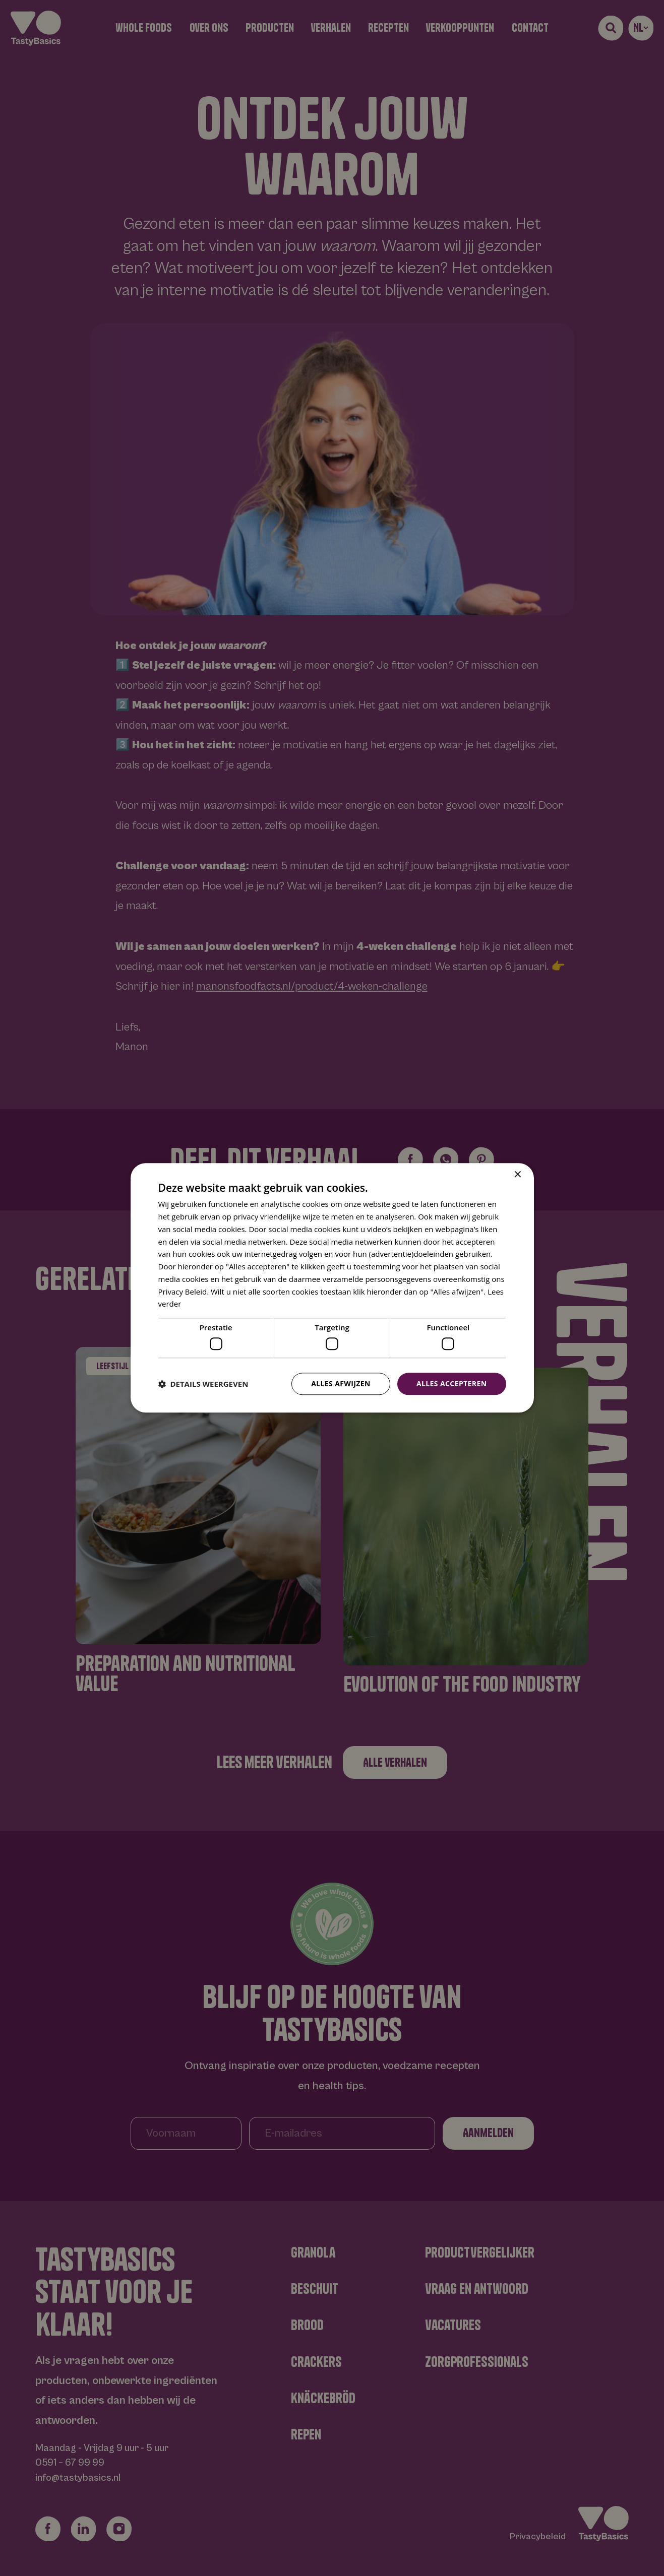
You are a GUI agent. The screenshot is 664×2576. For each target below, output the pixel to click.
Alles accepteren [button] (451, 1383)
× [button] (517, 1175)
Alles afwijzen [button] (341, 1383)
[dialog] (332, 1288)
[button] (203, 1383)
